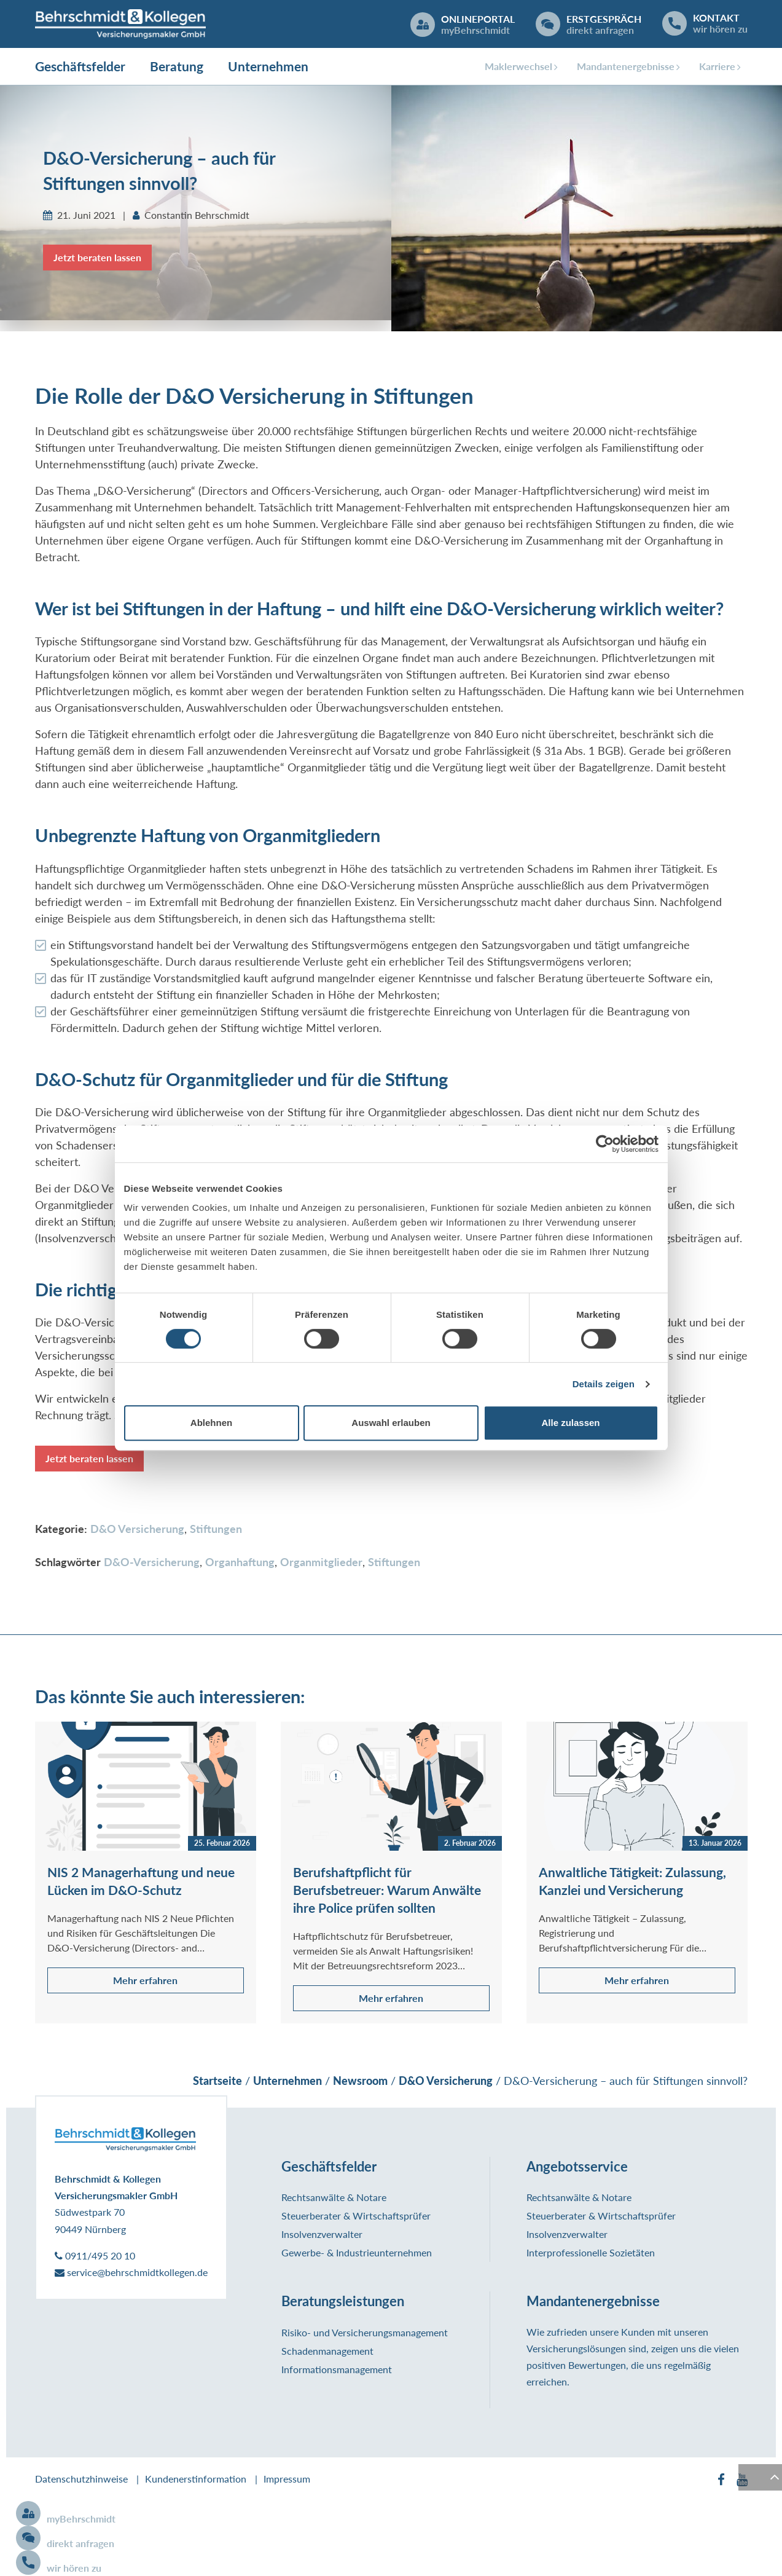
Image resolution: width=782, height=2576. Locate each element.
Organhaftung (240, 1563)
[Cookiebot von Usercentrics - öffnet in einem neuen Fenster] (605, 1144)
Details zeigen (604, 1384)
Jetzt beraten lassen (97, 258)
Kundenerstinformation (195, 2480)
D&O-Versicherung (152, 1563)
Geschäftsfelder (80, 67)
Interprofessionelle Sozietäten (590, 2253)
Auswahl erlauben (390, 1422)
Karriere (717, 67)
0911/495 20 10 (95, 2257)
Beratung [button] (176, 67)
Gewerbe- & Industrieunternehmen (356, 2253)
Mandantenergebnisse (625, 67)
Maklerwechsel (518, 67)
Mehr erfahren (145, 1981)
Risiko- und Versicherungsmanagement (364, 2333)
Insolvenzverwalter (321, 2235)
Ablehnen (211, 1422)
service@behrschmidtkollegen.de (131, 2273)
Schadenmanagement (327, 2352)
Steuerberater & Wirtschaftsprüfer (356, 2217)
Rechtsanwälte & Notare (333, 2198)
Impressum (287, 2480)
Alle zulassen (570, 1422)
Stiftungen (216, 1530)
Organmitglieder (321, 1563)
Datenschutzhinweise (81, 2480)
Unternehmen (268, 67)
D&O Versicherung (137, 1530)
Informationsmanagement (336, 2370)
